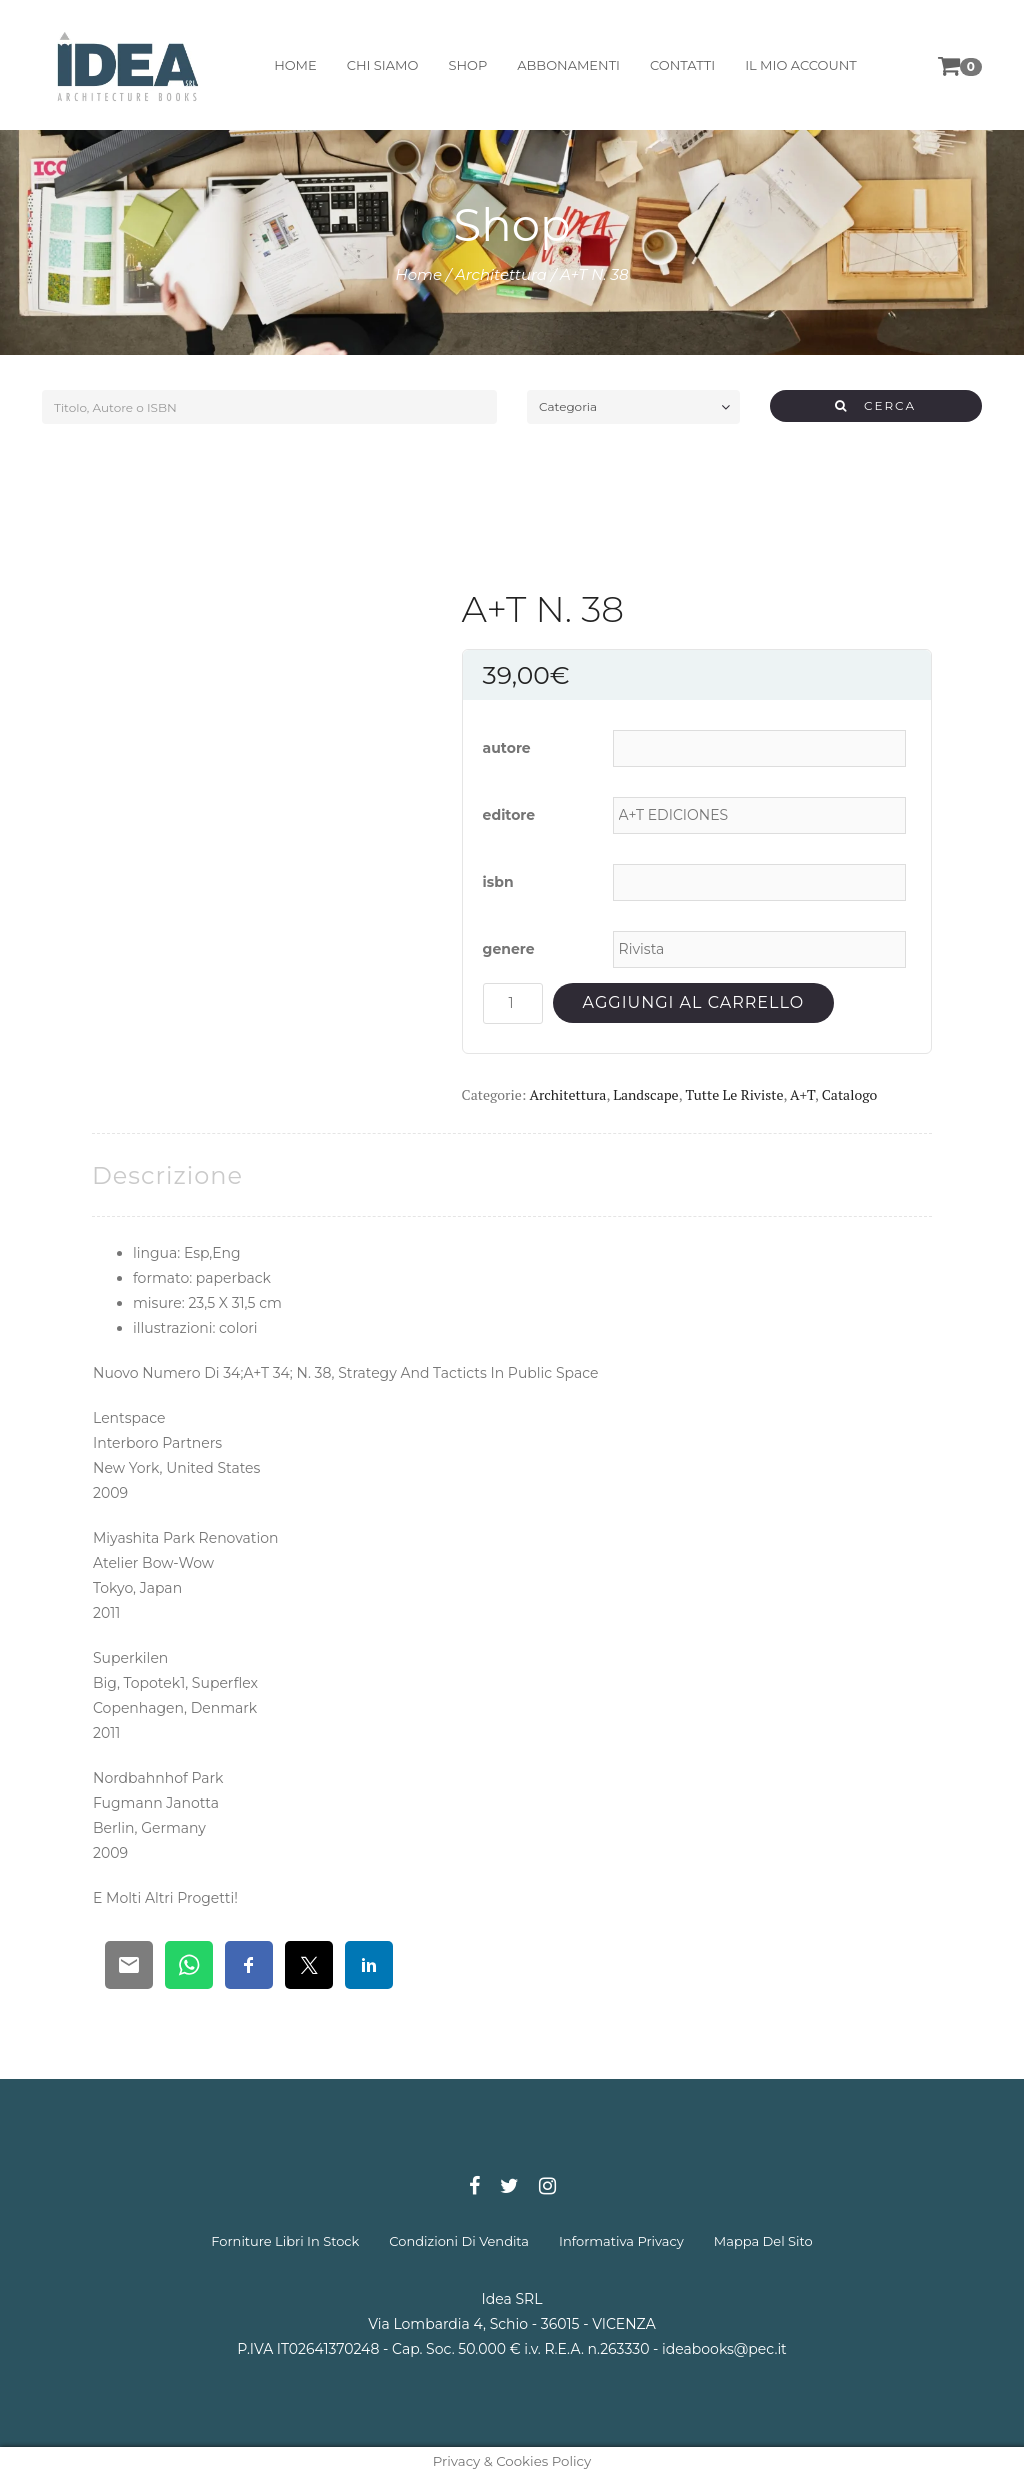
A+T (802, 1094)
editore (509, 815)
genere (509, 949)
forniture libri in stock (285, 2241)
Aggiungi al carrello (693, 1002)
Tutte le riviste (734, 1094)
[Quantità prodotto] (513, 1003)
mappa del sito (763, 2241)
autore (507, 748)
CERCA (875, 405)
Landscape (645, 1094)
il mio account (801, 65)
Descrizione (167, 1175)
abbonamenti (568, 65)
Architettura (501, 274)
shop (467, 65)
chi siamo (383, 65)
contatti (682, 65)
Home (419, 274)
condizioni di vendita (459, 2241)
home (295, 65)
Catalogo (849, 1094)
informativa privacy (621, 2241)
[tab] (167, 1175)
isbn (498, 882)
